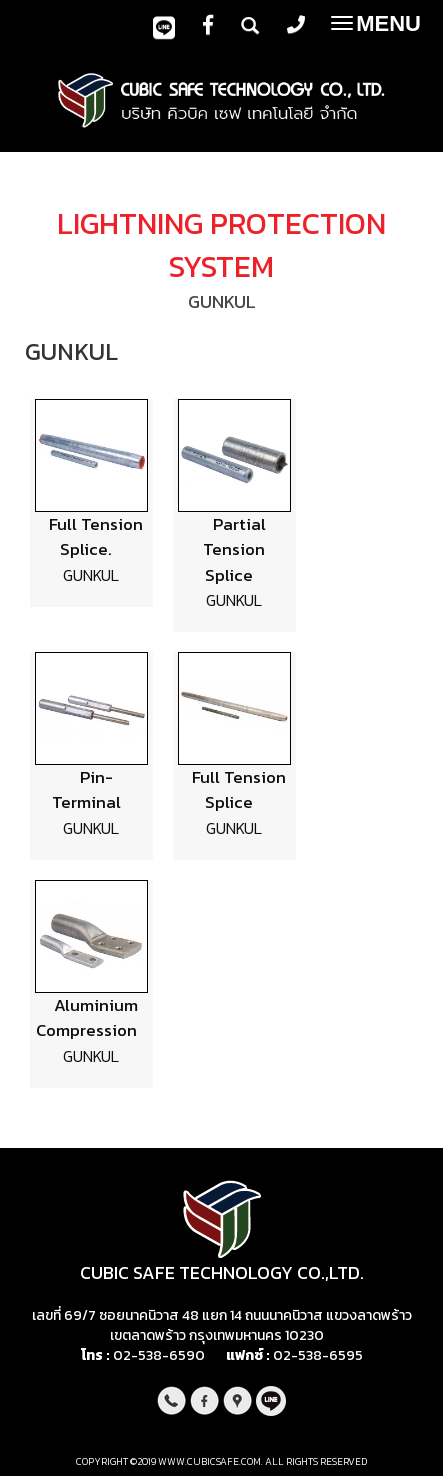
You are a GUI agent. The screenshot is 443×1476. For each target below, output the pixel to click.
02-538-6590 (159, 1355)
